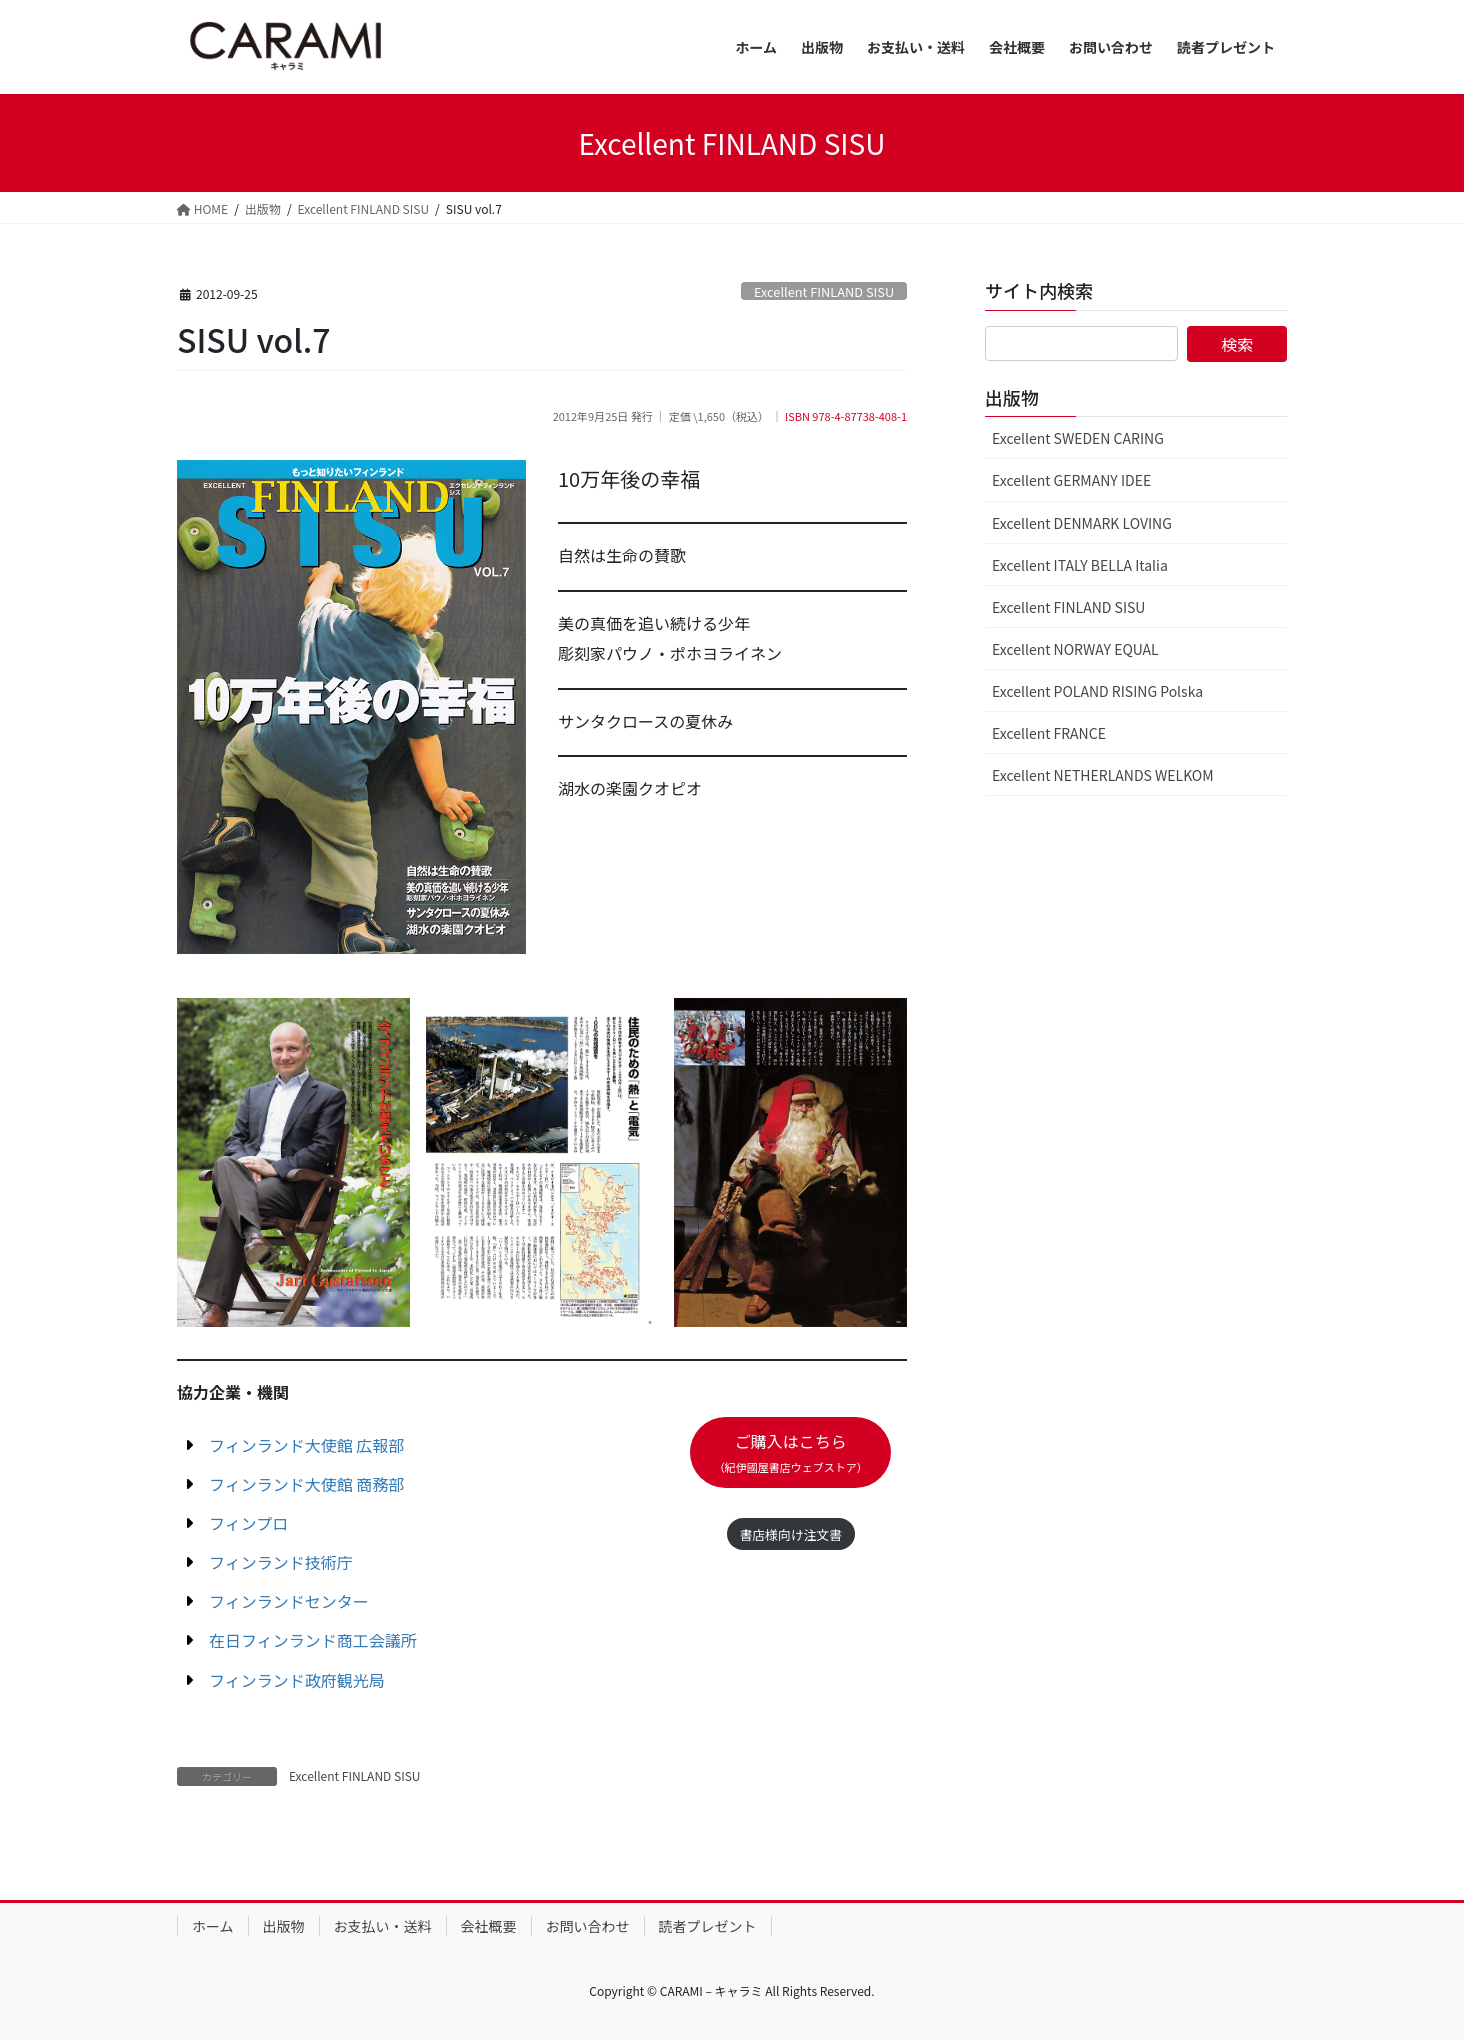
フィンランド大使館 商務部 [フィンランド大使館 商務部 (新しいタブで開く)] (306, 1484)
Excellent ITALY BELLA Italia (1080, 565)
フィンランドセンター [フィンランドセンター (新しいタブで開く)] (289, 1601)
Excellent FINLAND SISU (824, 291)
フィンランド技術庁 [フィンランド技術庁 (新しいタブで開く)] (281, 1562)
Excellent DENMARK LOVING (1082, 523)
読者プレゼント (708, 1926)
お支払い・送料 (383, 1926)
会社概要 (489, 1926)
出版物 (284, 1926)
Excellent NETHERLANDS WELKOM (1103, 775)
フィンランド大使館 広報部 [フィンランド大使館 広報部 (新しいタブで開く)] (306, 1445)
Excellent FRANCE (1049, 733)
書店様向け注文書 (790, 1534)
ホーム (213, 1926)
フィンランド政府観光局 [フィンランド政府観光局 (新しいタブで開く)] (297, 1680)
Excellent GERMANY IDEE (1071, 480)
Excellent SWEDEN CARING (1078, 438)
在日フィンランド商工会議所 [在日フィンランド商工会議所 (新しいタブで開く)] (313, 1640)
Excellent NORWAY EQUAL (1075, 649)
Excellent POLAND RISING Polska (1097, 691)
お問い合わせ (588, 1926)
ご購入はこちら (791, 1452)
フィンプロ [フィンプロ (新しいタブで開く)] (248, 1523)
